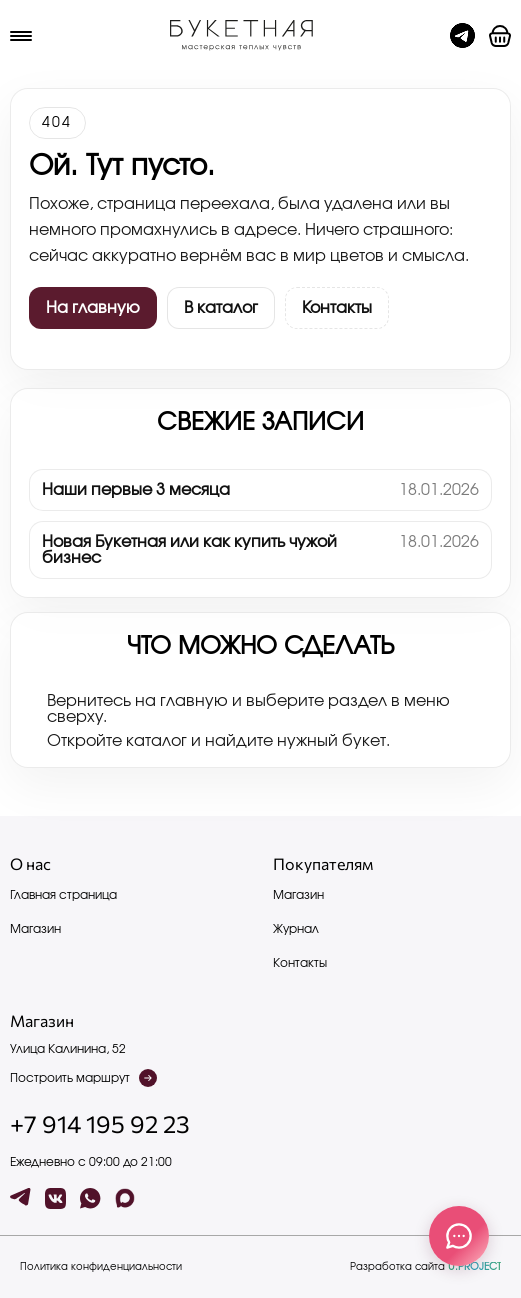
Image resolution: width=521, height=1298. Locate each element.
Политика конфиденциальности (101, 1267)
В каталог (221, 308)
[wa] (90, 1198)
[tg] (20, 1198)
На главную (93, 308)
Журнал (296, 929)
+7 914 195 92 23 (100, 1124)
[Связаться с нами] (459, 1236)
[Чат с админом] (462, 35)
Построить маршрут (83, 1078)
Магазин (35, 929)
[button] (500, 36)
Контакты (337, 308)
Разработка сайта (425, 1267)
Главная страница (63, 895)
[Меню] (21, 36)
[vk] (55, 1198)
